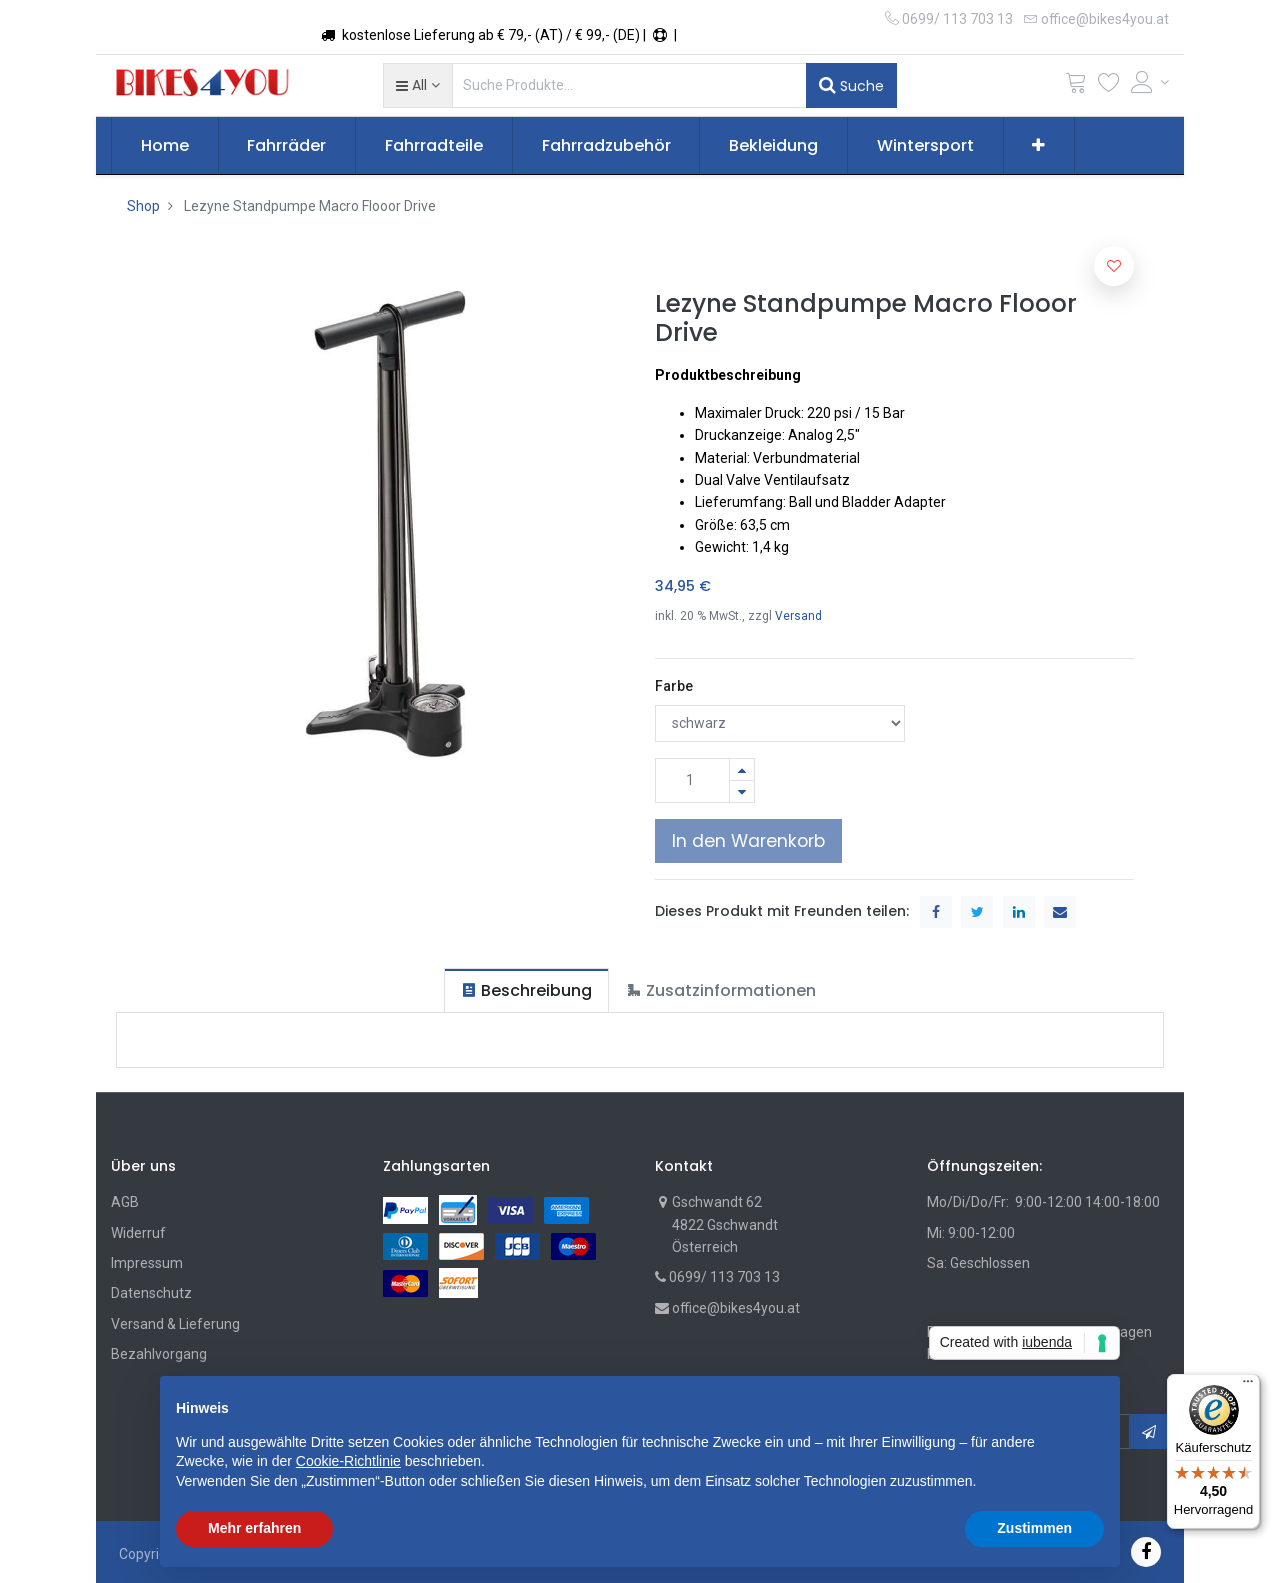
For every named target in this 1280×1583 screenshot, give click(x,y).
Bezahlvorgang (159, 1354)
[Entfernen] (742, 791)
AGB (125, 1202)
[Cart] (1076, 86)
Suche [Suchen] (851, 85)
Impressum (147, 1263)
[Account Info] (1150, 82)
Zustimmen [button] (1034, 1528)
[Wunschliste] (1109, 86)
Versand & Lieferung (175, 1324)
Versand (798, 616)
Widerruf (138, 1233)
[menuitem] (165, 146)
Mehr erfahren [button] (254, 1528)
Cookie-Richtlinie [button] (348, 1461)
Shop (143, 206)
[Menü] (1248, 1386)
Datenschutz (151, 1293)
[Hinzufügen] (742, 769)
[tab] (526, 990)
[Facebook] (1146, 1551)
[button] (417, 85)
